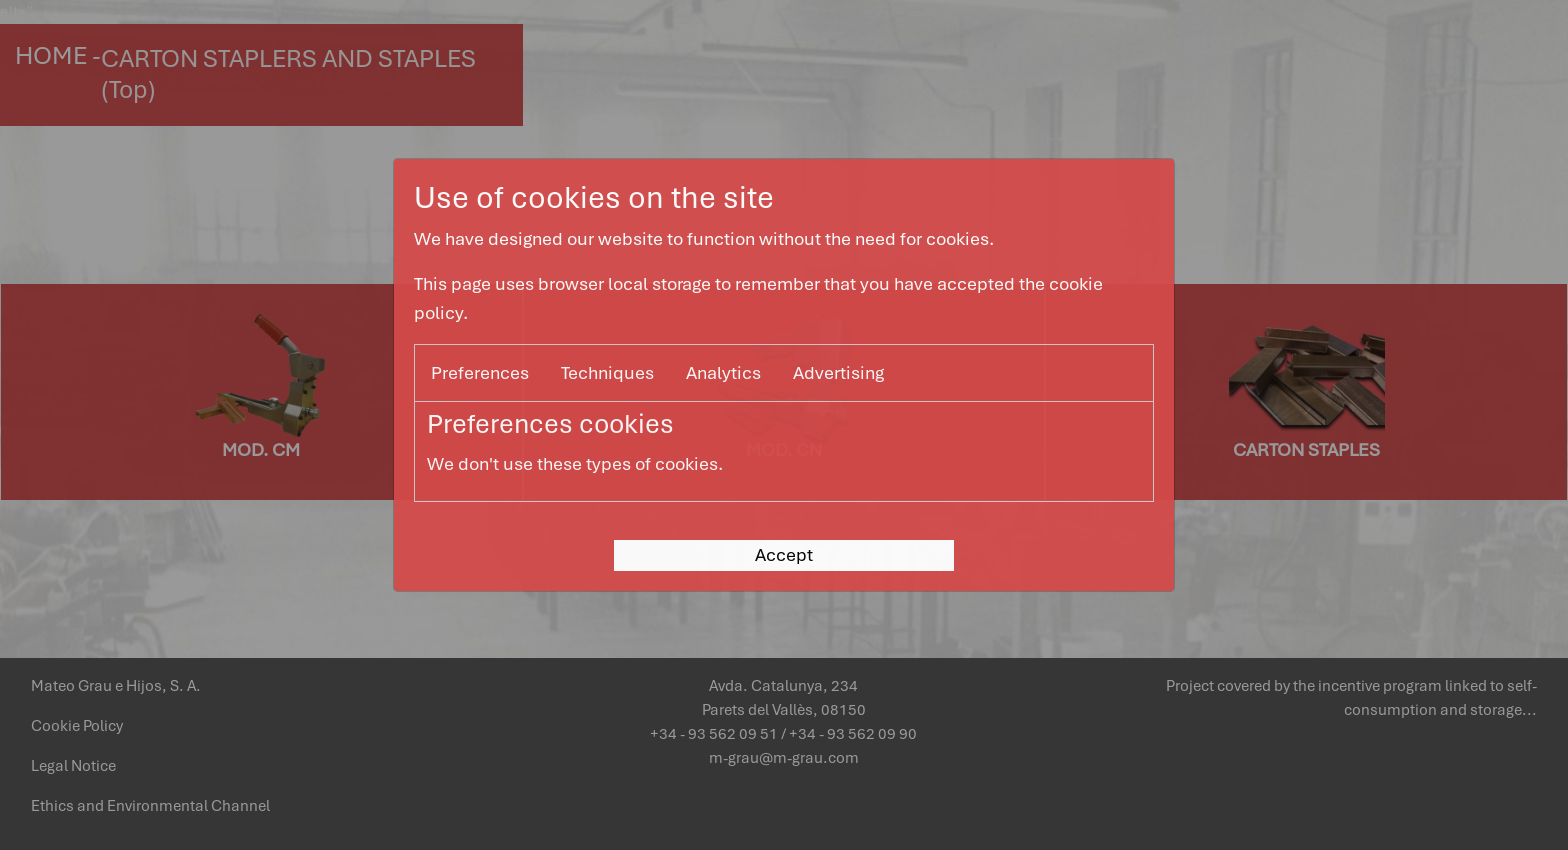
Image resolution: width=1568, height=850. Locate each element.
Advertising (838, 372)
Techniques (607, 372)
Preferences (480, 372)
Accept (784, 554)
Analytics (723, 372)
